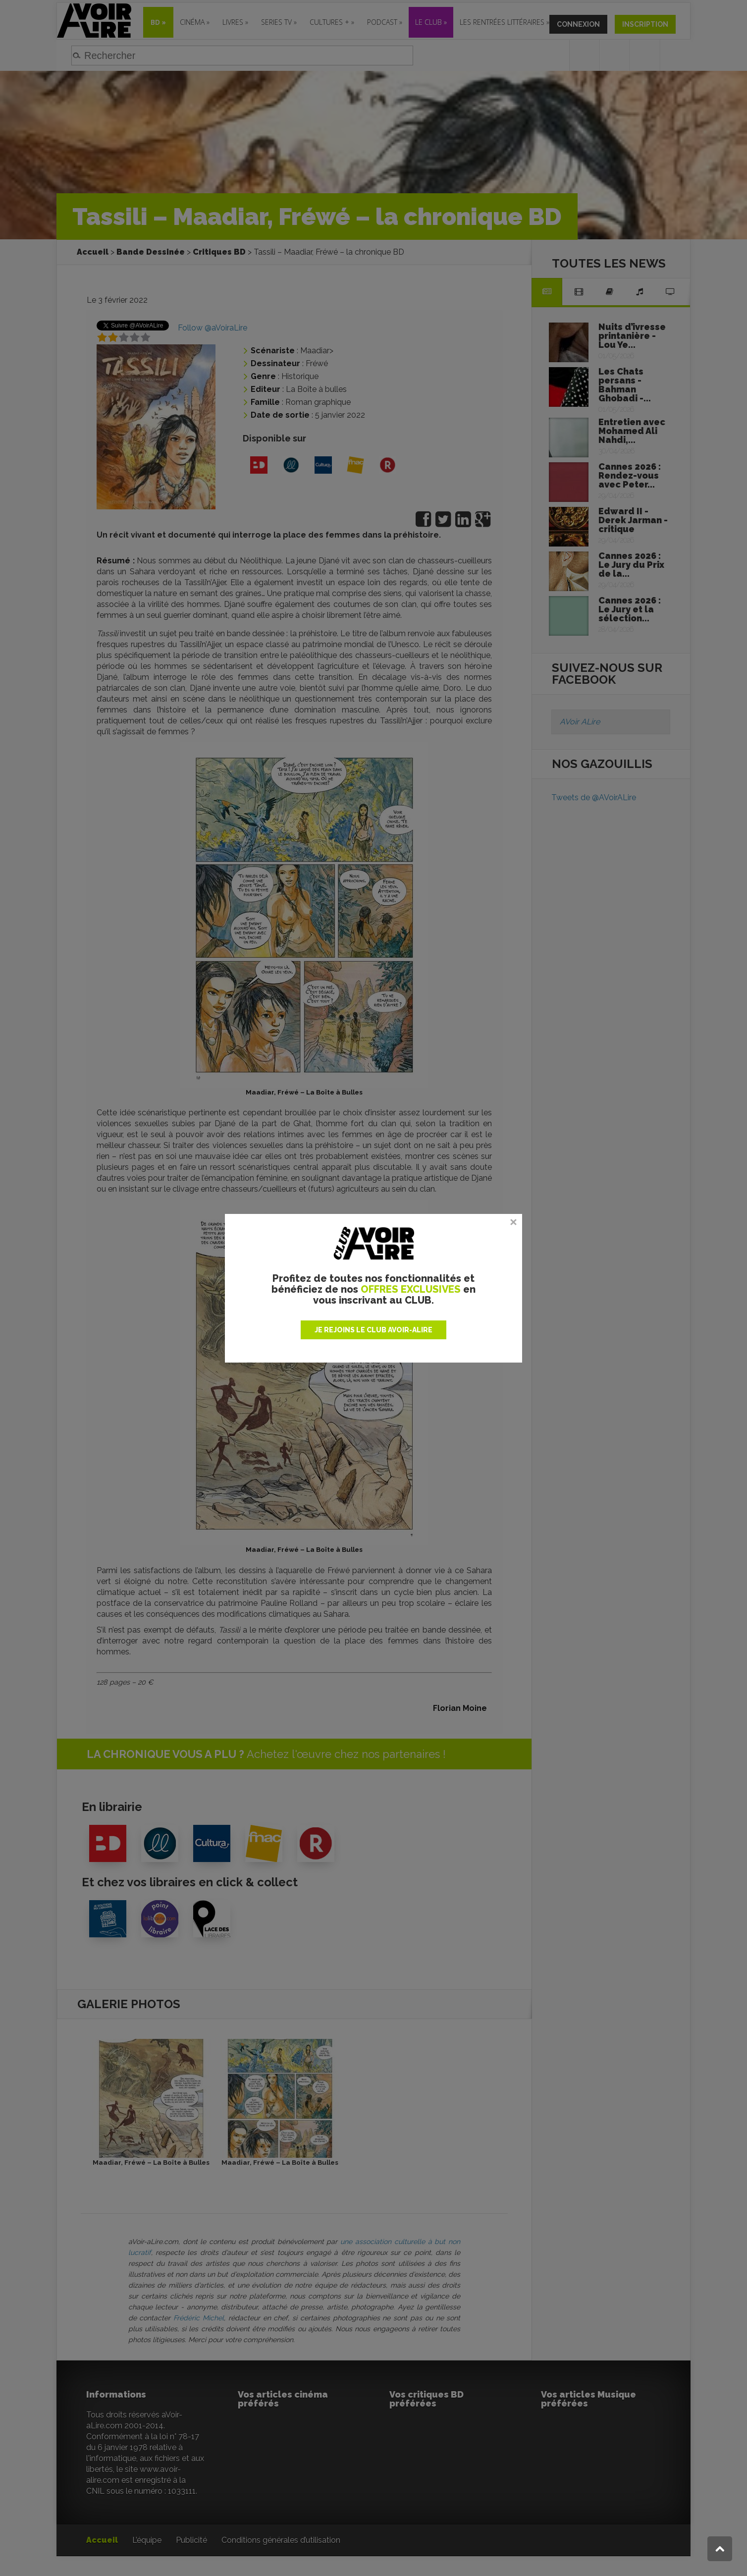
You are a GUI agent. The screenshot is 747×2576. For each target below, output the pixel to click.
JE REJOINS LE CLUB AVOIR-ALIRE (373, 1330)
